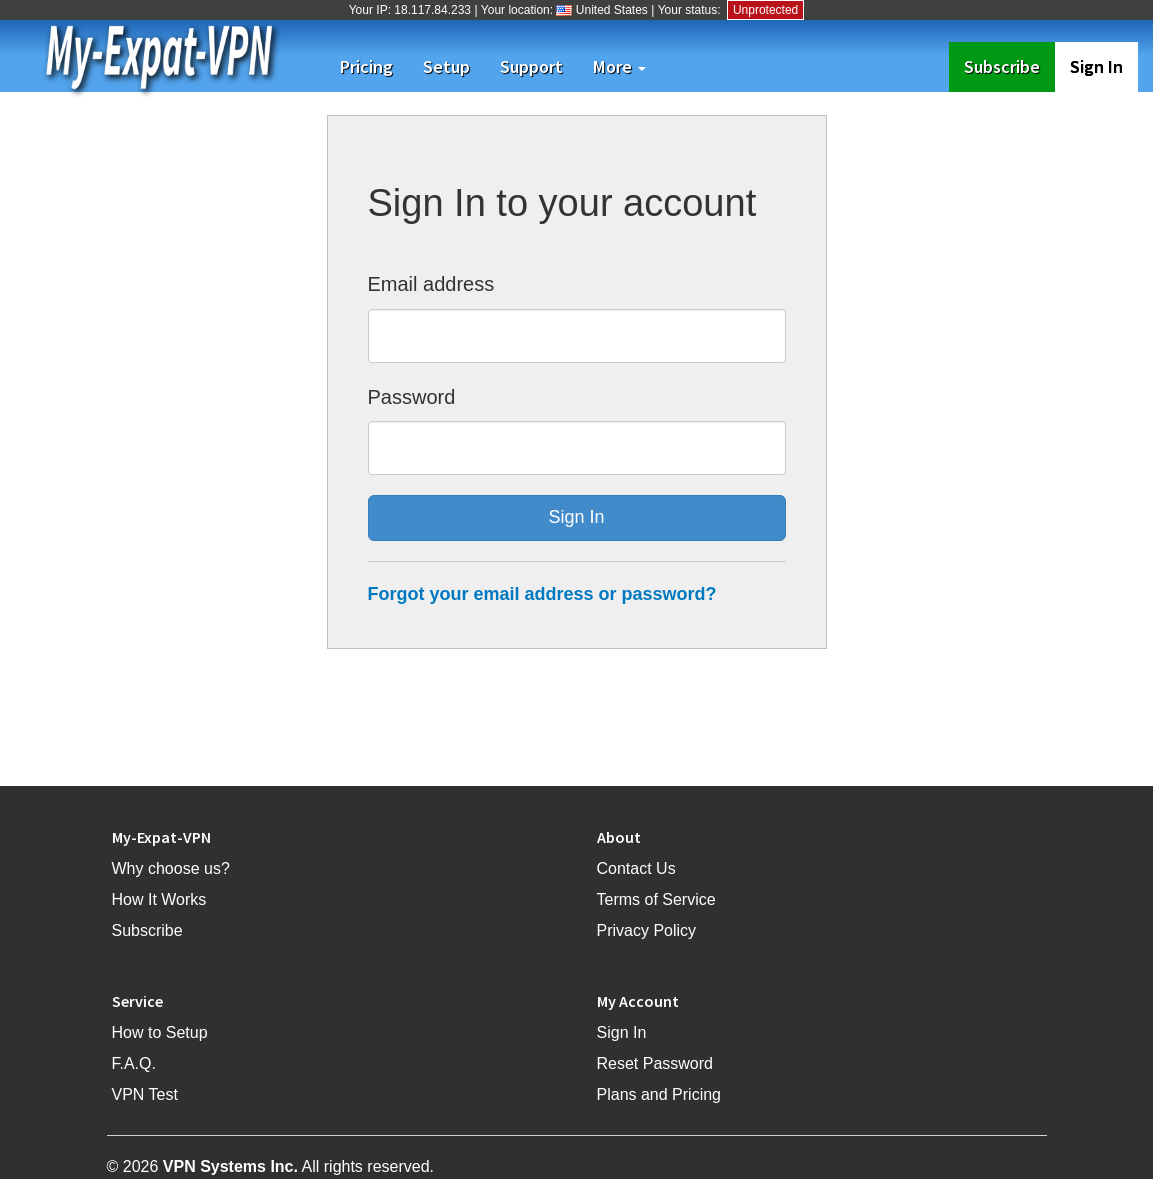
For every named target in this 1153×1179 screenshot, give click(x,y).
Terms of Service (656, 899)
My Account (638, 1001)
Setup (446, 66)
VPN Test (145, 1094)
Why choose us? (171, 868)
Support (531, 66)
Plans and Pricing (659, 1094)
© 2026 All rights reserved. (271, 1166)
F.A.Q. (134, 1063)
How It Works (159, 899)
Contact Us (636, 868)
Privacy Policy (647, 930)
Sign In (1096, 66)
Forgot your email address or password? (542, 594)
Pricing (366, 66)
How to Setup (160, 1032)
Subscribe (1009, 66)
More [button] (619, 66)
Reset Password (655, 1063)
